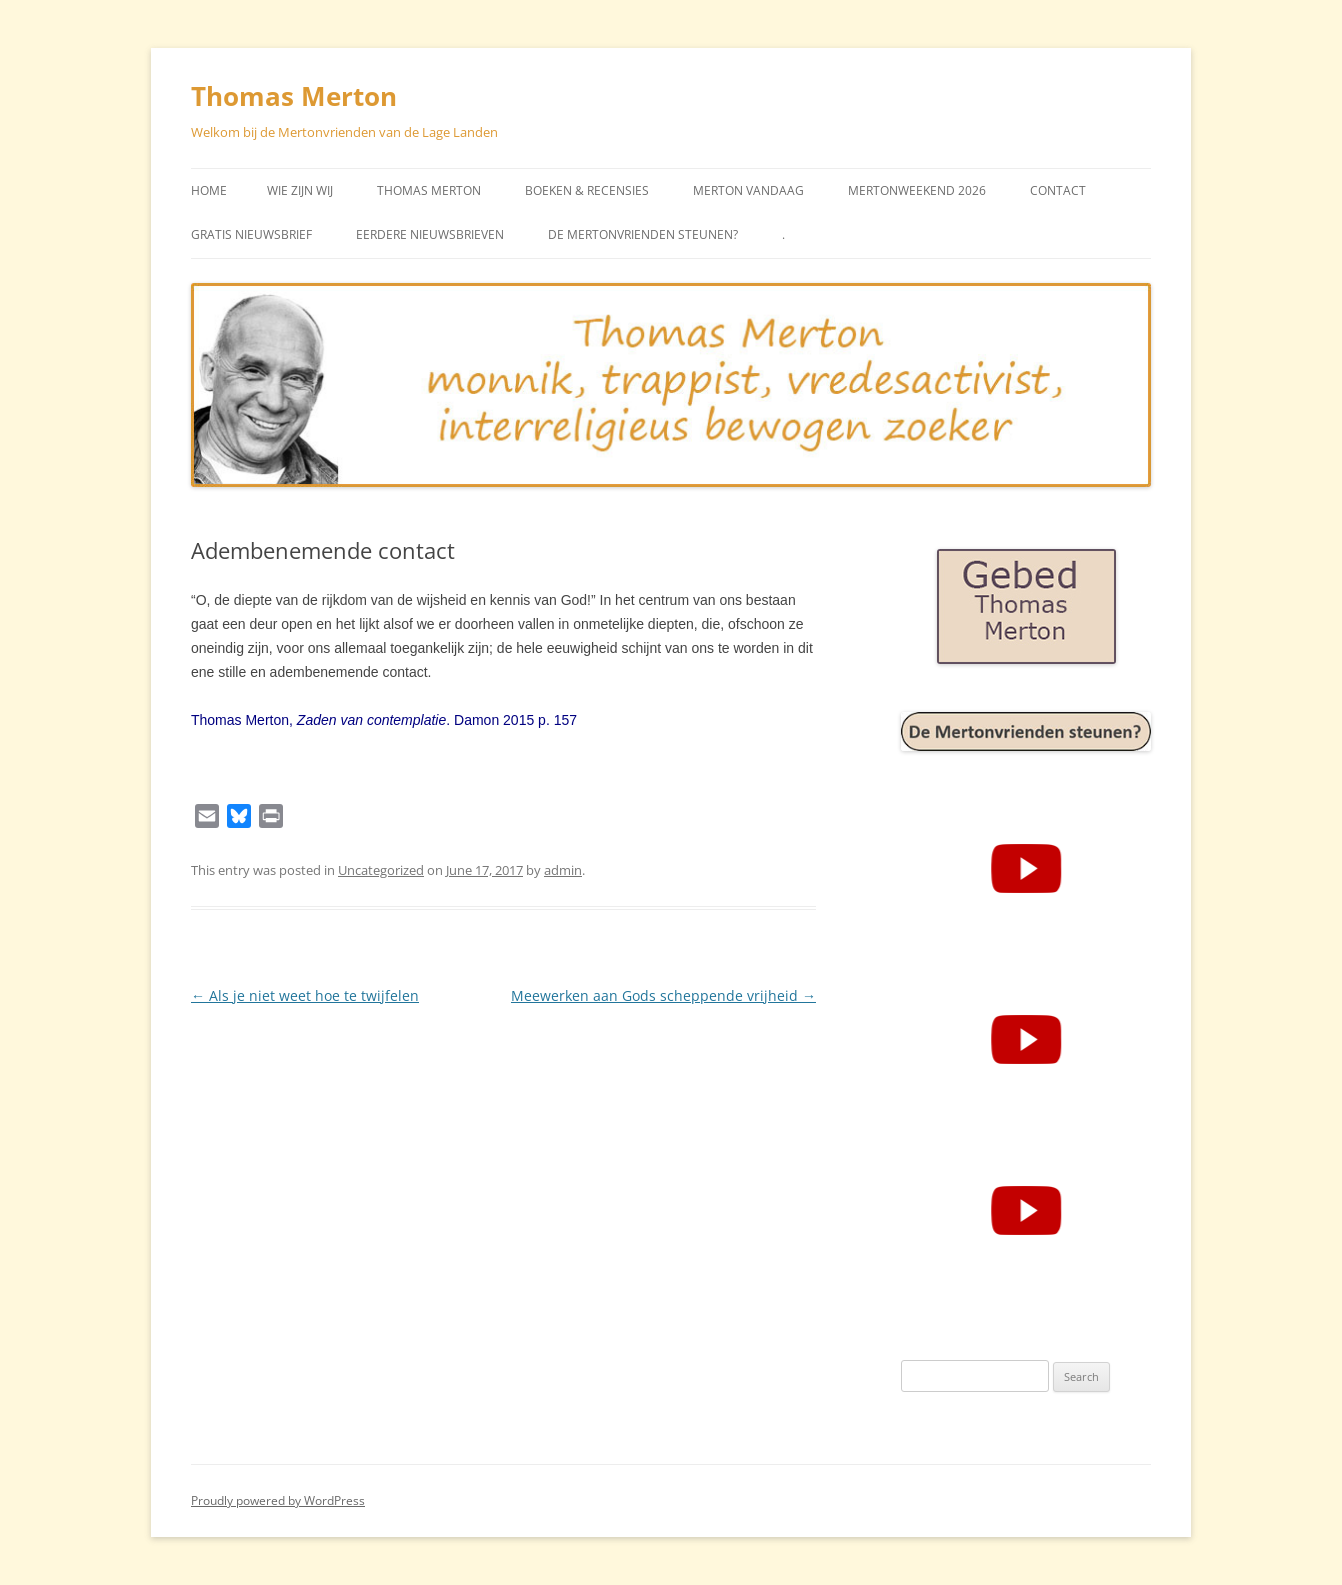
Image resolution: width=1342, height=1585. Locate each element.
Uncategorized (381, 870)
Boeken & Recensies (587, 190)
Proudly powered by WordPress (278, 1500)
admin (563, 870)
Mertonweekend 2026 (917, 190)
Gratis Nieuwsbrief (251, 234)
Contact (1058, 190)
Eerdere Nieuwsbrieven (430, 234)
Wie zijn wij (300, 190)
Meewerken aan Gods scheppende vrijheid (663, 995)
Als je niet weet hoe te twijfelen (305, 995)
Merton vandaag (748, 190)
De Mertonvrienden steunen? (643, 234)
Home (209, 190)
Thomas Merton (294, 96)
